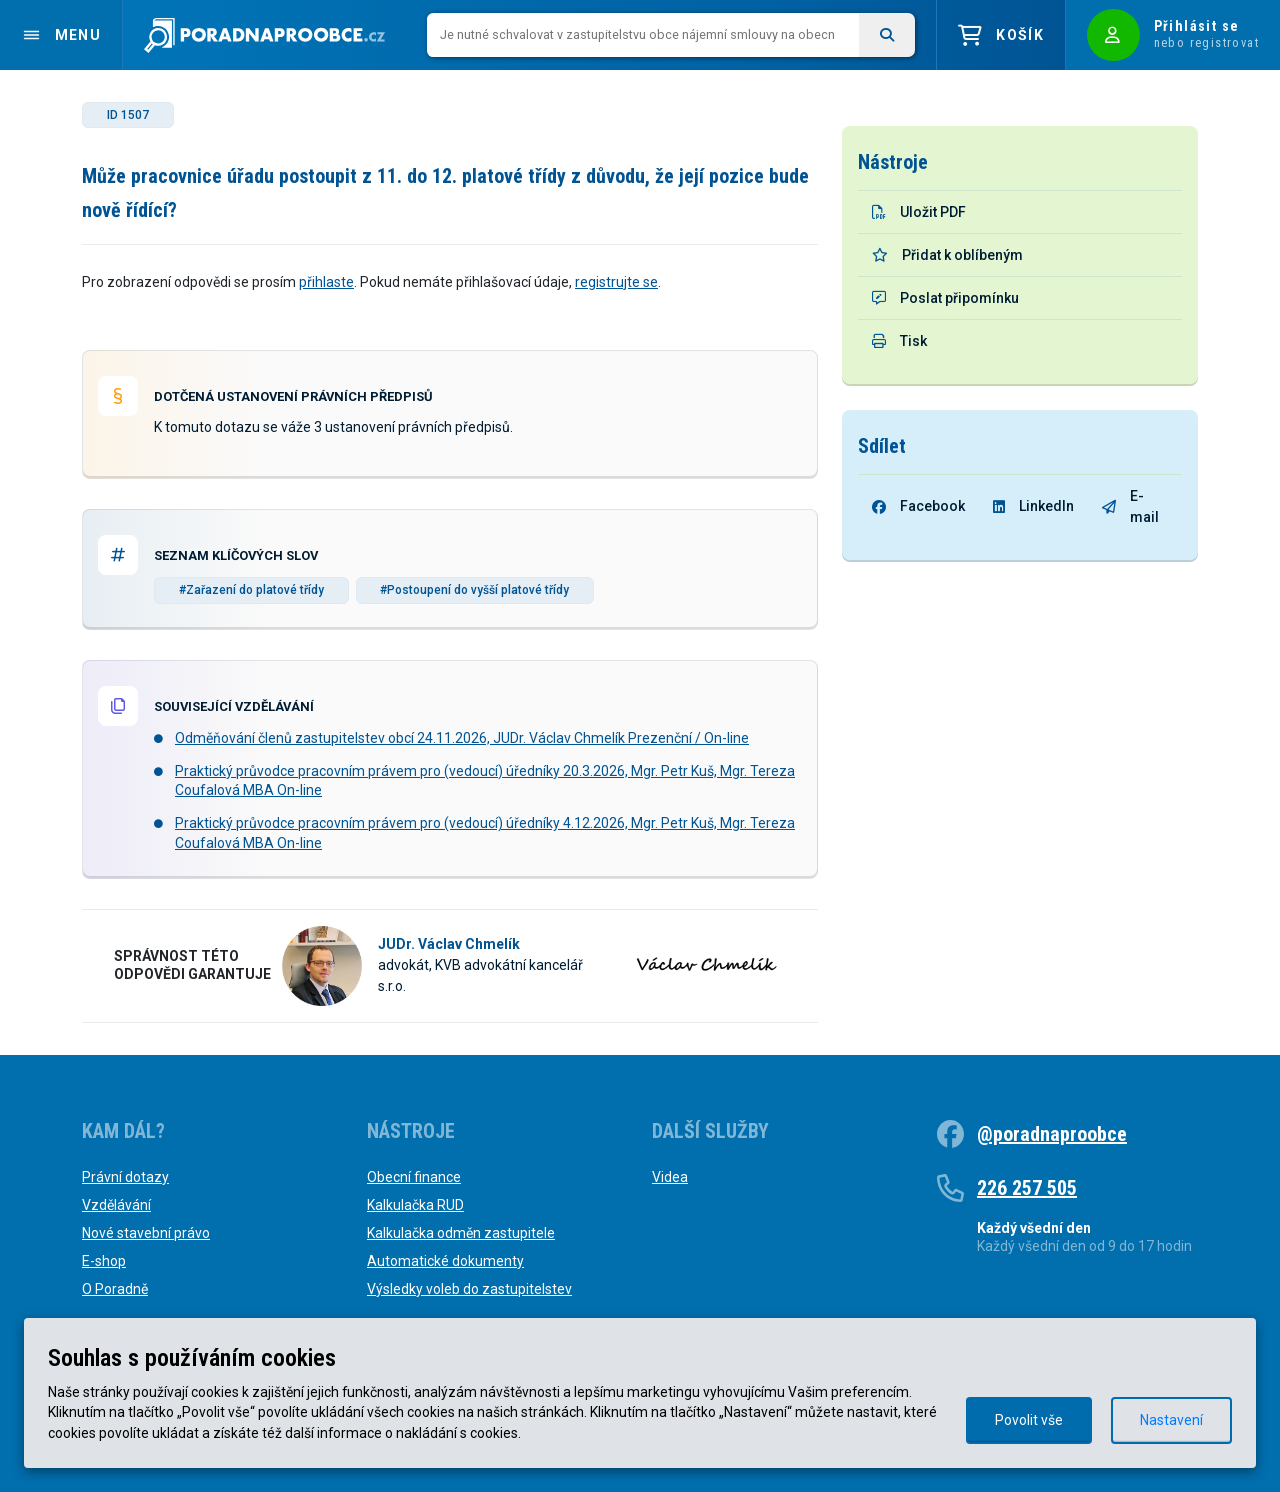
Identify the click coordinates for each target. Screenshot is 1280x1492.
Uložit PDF (919, 212)
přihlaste (326, 282)
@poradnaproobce (1052, 1134)
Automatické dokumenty (445, 1261)
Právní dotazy (125, 1177)
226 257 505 (1027, 1188)
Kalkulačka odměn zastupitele (461, 1233)
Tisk (899, 341)
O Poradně (115, 1289)
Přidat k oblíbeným (947, 255)
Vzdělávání (116, 1205)
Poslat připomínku (945, 298)
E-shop (104, 1261)
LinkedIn (1033, 506)
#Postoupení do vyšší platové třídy (474, 590)
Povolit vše (1029, 1420)
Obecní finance (414, 1177)
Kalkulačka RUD (415, 1205)
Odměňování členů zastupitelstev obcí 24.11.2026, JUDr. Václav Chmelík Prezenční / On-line (462, 738)
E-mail (1130, 506)
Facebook (918, 506)
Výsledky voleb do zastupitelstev (469, 1289)
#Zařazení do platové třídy (251, 590)
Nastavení (1171, 1420)
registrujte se (616, 282)
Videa (670, 1177)
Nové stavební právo (146, 1233)
